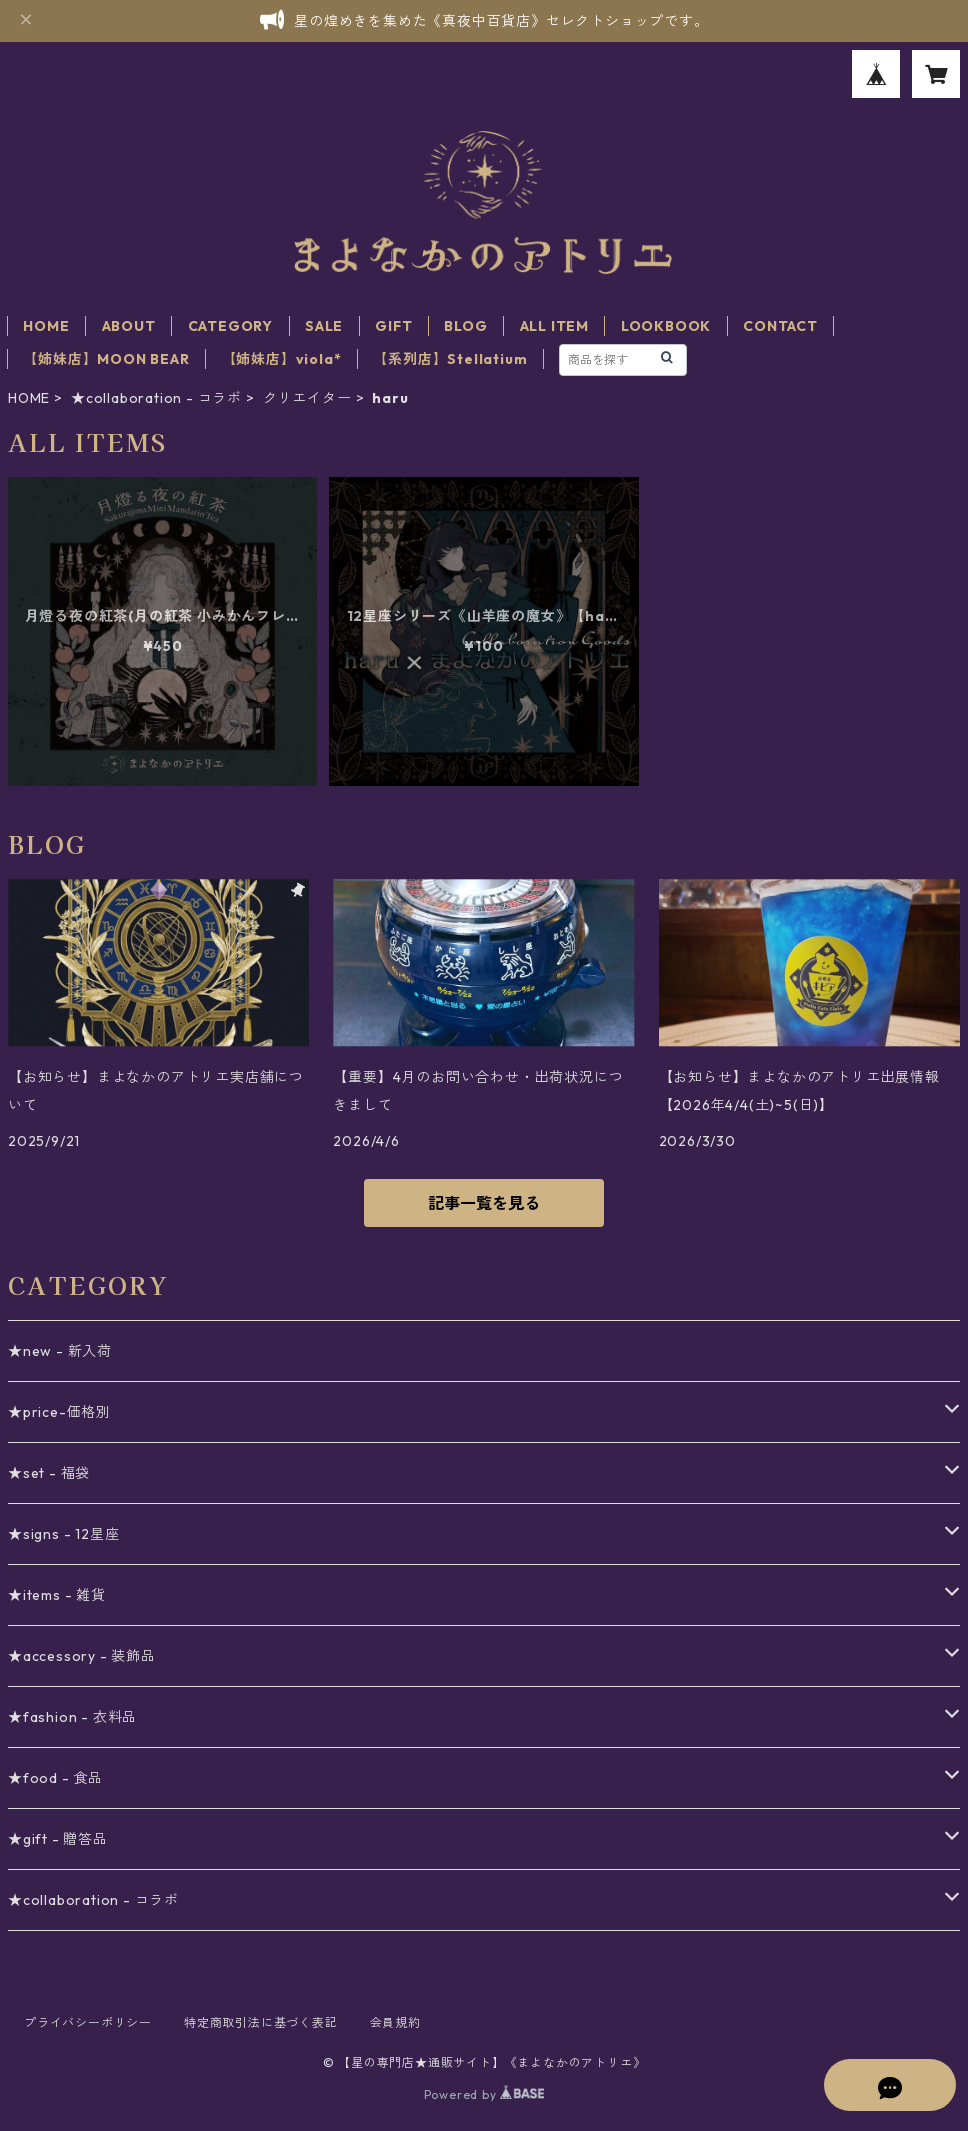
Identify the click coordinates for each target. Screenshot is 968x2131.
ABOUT (129, 326)
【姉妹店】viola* (282, 359)
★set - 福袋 (49, 1473)
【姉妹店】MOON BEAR (106, 359)
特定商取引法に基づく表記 (261, 2022)
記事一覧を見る (484, 1203)
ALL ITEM (554, 326)
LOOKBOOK (666, 326)
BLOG (465, 326)
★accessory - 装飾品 (82, 1656)
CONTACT (780, 326)
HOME (46, 326)
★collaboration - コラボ (156, 398)
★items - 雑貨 (57, 1595)
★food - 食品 (55, 1778)
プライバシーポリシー (88, 2022)
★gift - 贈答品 (58, 1839)
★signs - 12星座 (63, 1534)
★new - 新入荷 (60, 1351)
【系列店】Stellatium (450, 359)
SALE (324, 326)
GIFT (393, 326)
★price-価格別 (59, 1412)
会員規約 (395, 2022)
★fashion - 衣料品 (72, 1717)
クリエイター (307, 398)
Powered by (484, 2094)
